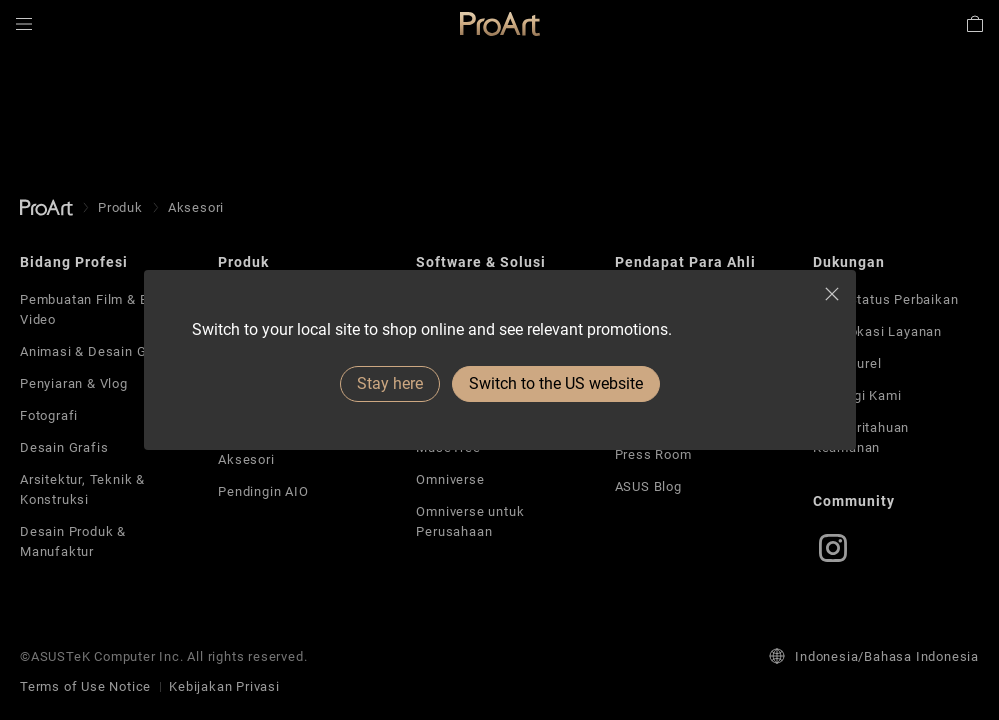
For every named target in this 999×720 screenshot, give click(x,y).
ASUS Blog (648, 486)
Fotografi (49, 415)
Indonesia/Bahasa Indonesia (874, 656)
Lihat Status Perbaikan (886, 299)
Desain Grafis (64, 447)
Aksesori (246, 459)
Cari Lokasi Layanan (877, 331)
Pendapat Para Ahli (685, 262)
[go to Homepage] (46, 207)
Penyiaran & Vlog (74, 383)
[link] (500, 24)
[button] (24, 24)
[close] (832, 294)
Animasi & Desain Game (97, 351)
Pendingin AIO (263, 491)
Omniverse (450, 479)
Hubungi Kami (857, 395)
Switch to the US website (556, 383)
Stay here (390, 383)
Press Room (653, 454)
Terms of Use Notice (85, 686)
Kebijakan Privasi (224, 686)
